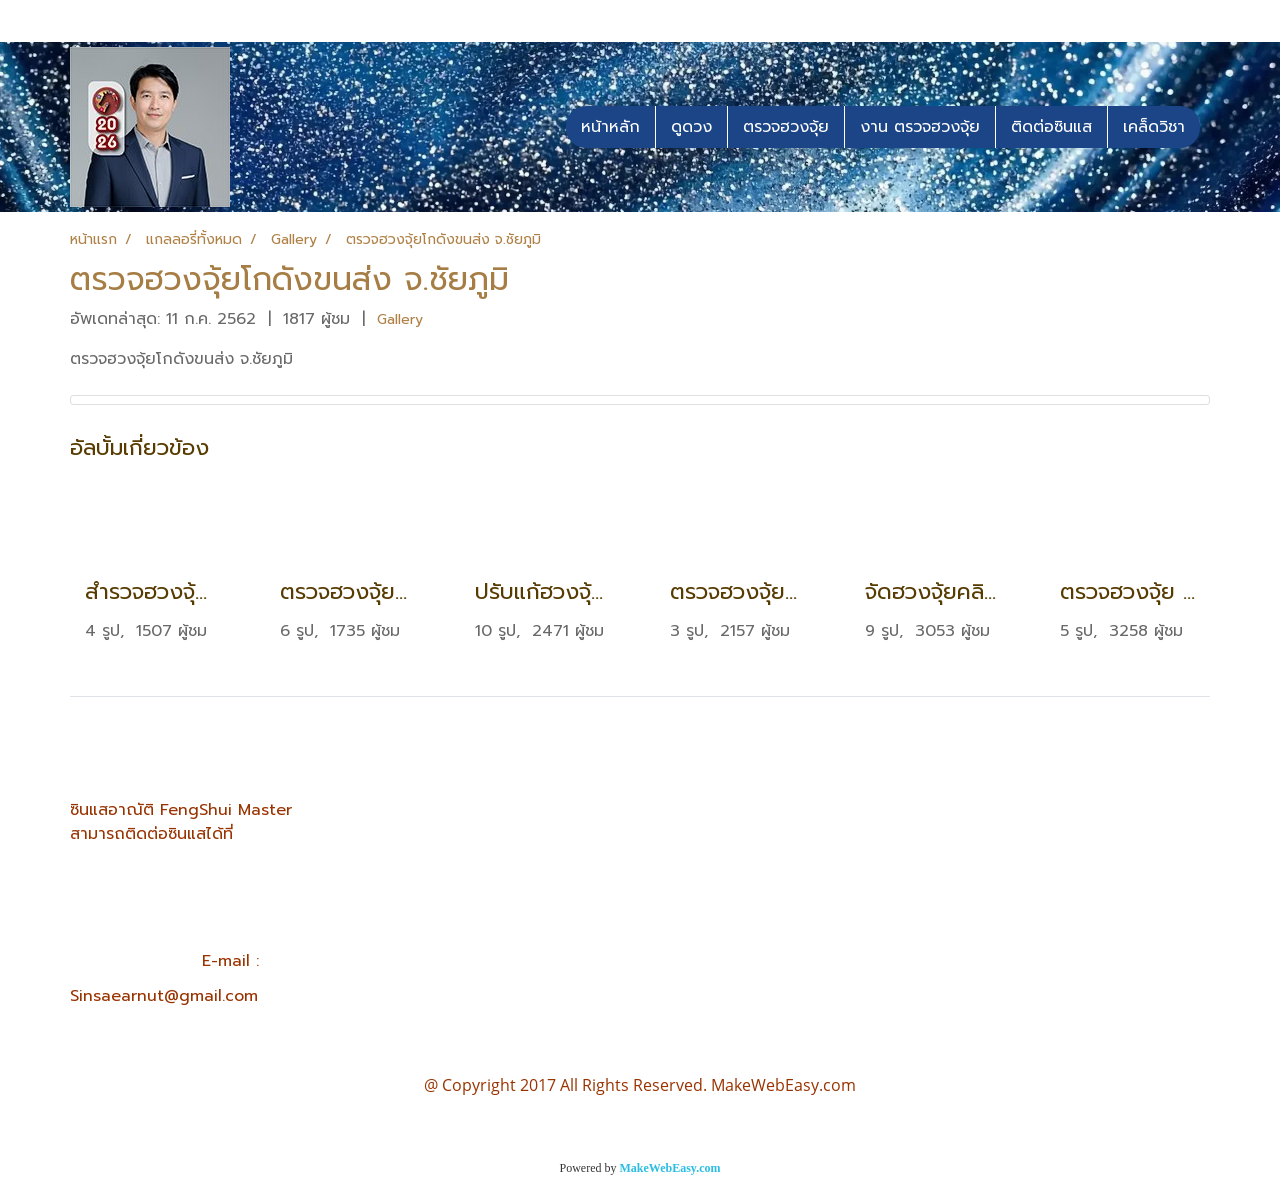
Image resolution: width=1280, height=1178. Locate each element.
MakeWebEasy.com (670, 1168)
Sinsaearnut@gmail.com (164, 996)
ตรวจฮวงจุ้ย (786, 127)
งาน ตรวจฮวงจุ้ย (920, 127)
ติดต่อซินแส (1051, 127)
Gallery (400, 319)
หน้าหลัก (610, 127)
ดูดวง (691, 127)
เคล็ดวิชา (1154, 127)
